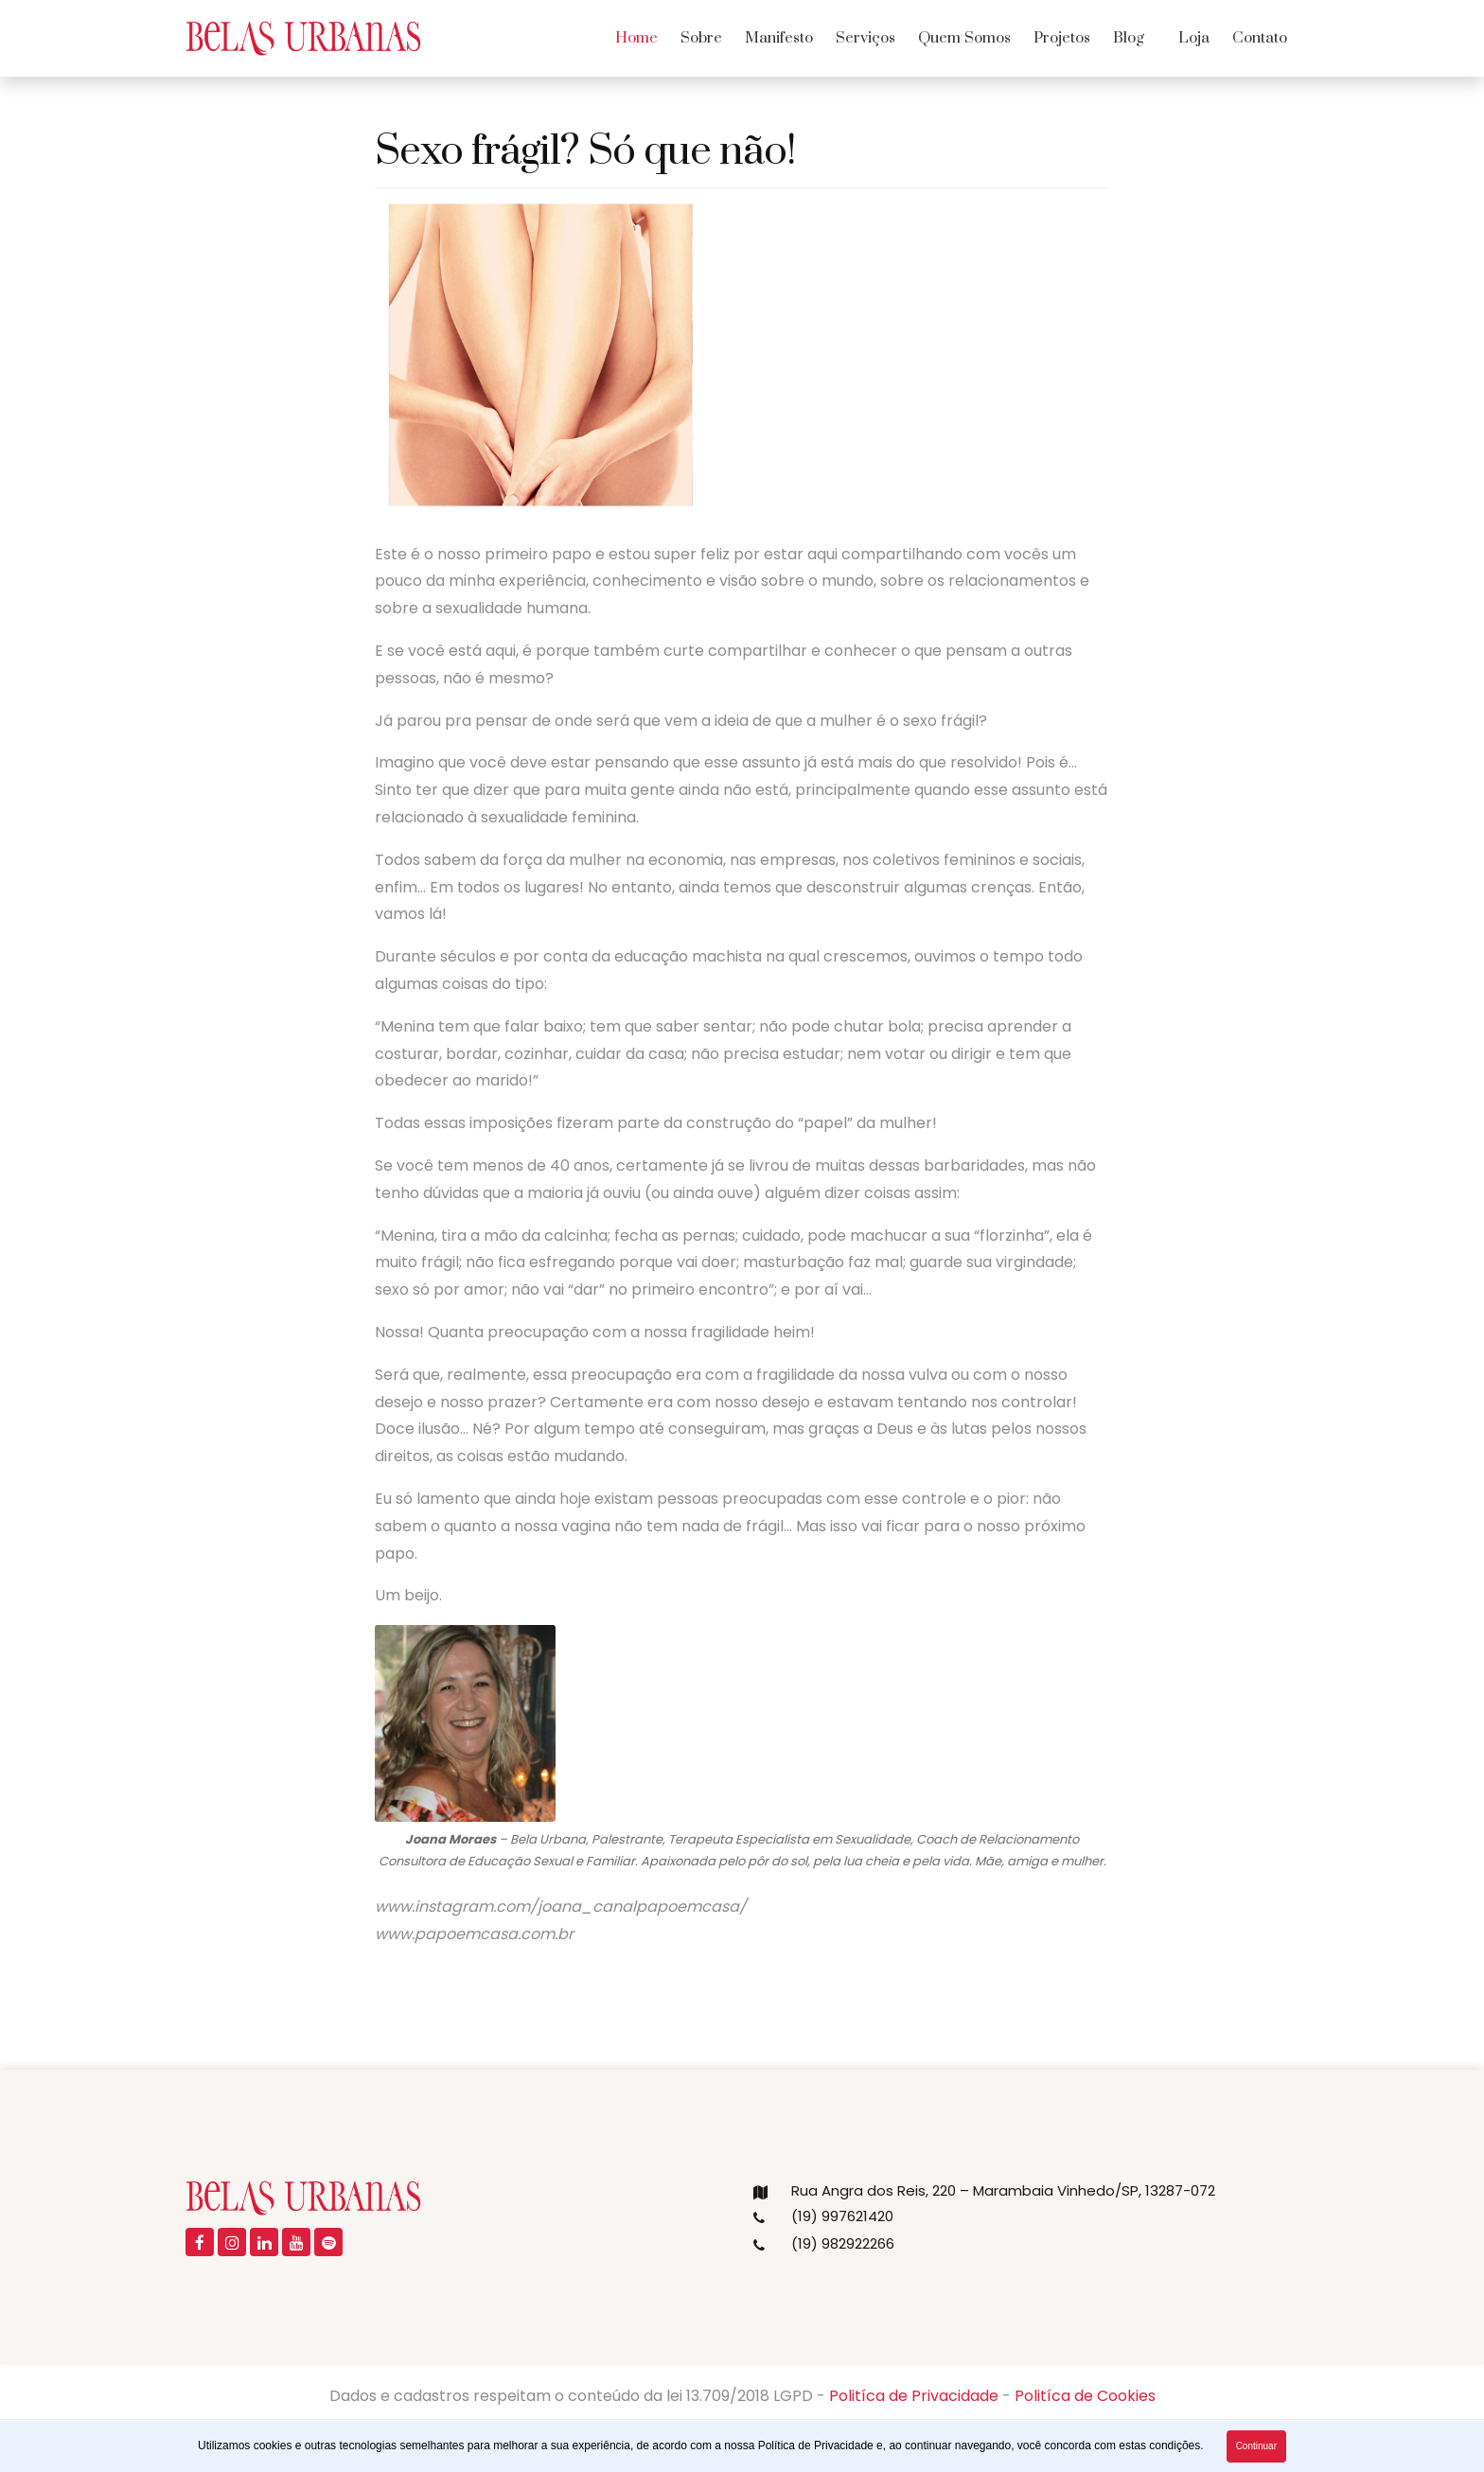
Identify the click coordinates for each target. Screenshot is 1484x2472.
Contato (1259, 37)
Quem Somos (964, 37)
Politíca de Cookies (1085, 2396)
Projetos (1062, 37)
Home (636, 37)
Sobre (701, 37)
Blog (1128, 37)
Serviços (865, 37)
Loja (1194, 37)
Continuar (1256, 2446)
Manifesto (779, 37)
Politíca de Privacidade (913, 2396)
